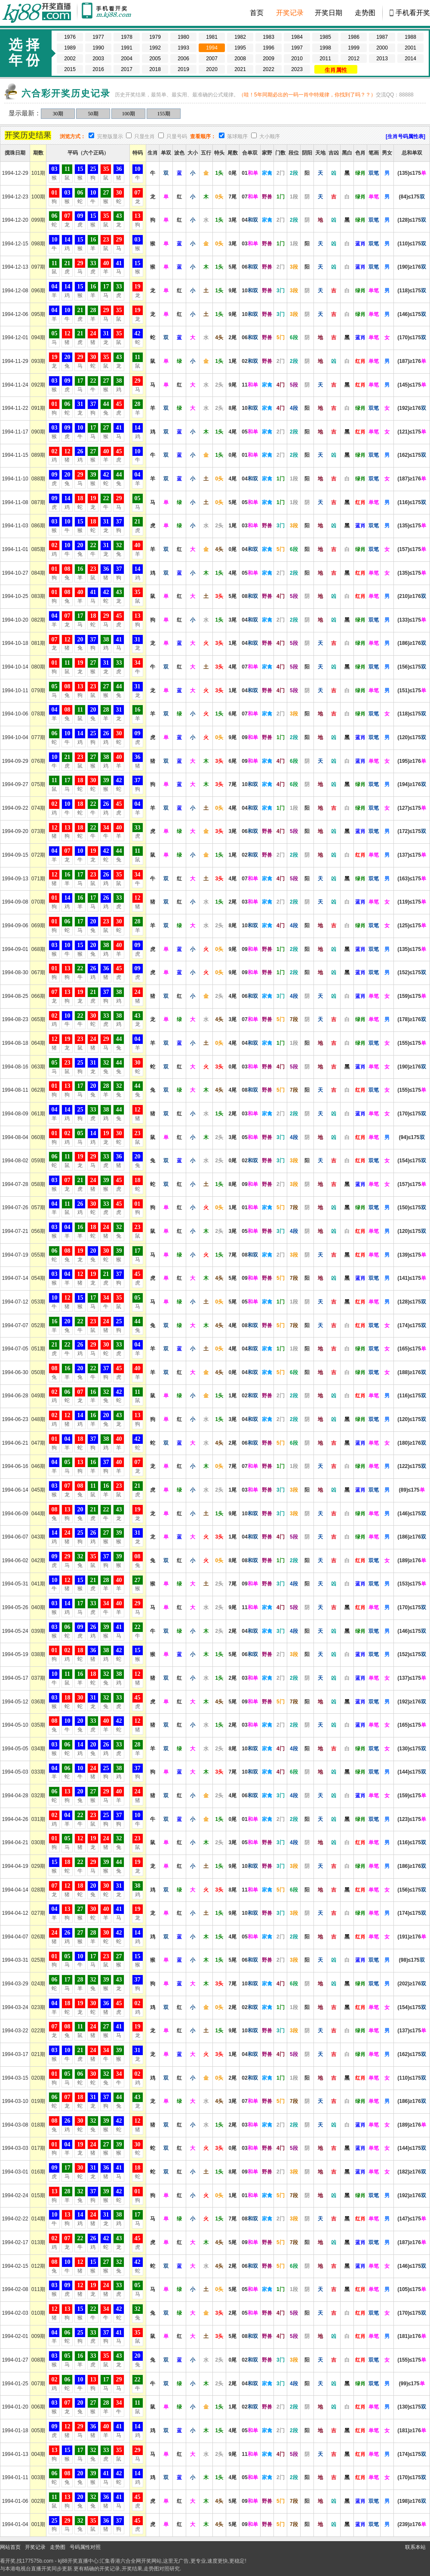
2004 (126, 59)
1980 (183, 37)
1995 (240, 48)
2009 (268, 59)
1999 (353, 48)
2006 (183, 59)
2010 (297, 59)
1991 (126, 48)
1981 (212, 37)
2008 (240, 59)
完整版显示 (110, 136)
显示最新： (25, 113)
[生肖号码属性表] (405, 136)
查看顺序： (203, 136)
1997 (297, 48)
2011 (325, 59)
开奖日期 (328, 12)
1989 (70, 48)
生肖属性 (336, 70)
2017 (126, 69)
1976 (70, 37)
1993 (183, 48)
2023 (297, 69)
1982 (240, 37)
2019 (183, 69)
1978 (126, 37)
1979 (155, 37)
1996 (268, 48)
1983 (268, 37)
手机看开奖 (413, 12)
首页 (257, 12)
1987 (382, 37)
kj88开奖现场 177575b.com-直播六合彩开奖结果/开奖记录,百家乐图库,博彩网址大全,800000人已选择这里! (38, 13)
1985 (325, 37)
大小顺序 (269, 136)
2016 (98, 69)
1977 (98, 37)
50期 (93, 114)
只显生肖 (144, 136)
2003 (98, 59)
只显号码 (176, 136)
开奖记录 (290, 12)
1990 (98, 48)
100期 (128, 114)
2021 (240, 69)
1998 (325, 48)
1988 (410, 37)
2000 (382, 48)
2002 (70, 59)
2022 (268, 69)
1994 (212, 48)
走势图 (365, 12)
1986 (353, 37)
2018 (155, 69)
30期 (58, 114)
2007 (212, 59)
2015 (70, 69)
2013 (382, 59)
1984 (297, 37)
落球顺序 (237, 136)
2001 (410, 48)
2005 (155, 59)
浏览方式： (73, 136)
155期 (163, 114)
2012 (353, 59)
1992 (155, 48)
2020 (212, 69)
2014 (410, 59)
